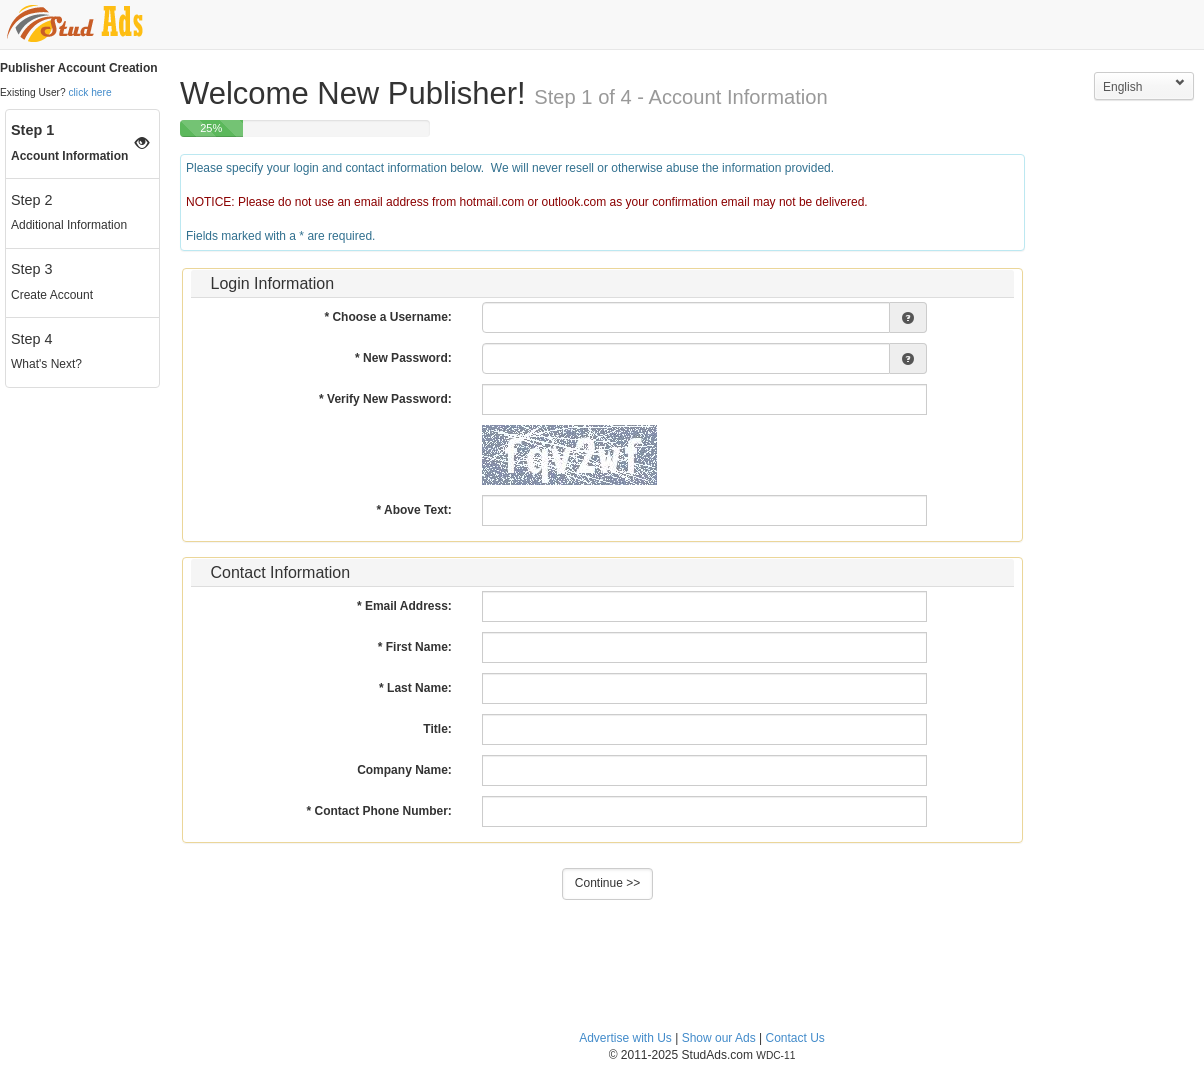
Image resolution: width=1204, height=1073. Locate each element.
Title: (437, 729)
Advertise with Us (625, 1038)
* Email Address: (404, 606)
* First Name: (415, 647)
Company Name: (404, 770)
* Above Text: (413, 510)
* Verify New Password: (385, 399)
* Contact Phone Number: (378, 811)
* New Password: (403, 358)
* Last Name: (415, 688)
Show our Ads (719, 1038)
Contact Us (794, 1038)
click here (90, 92)
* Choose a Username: (387, 317)
